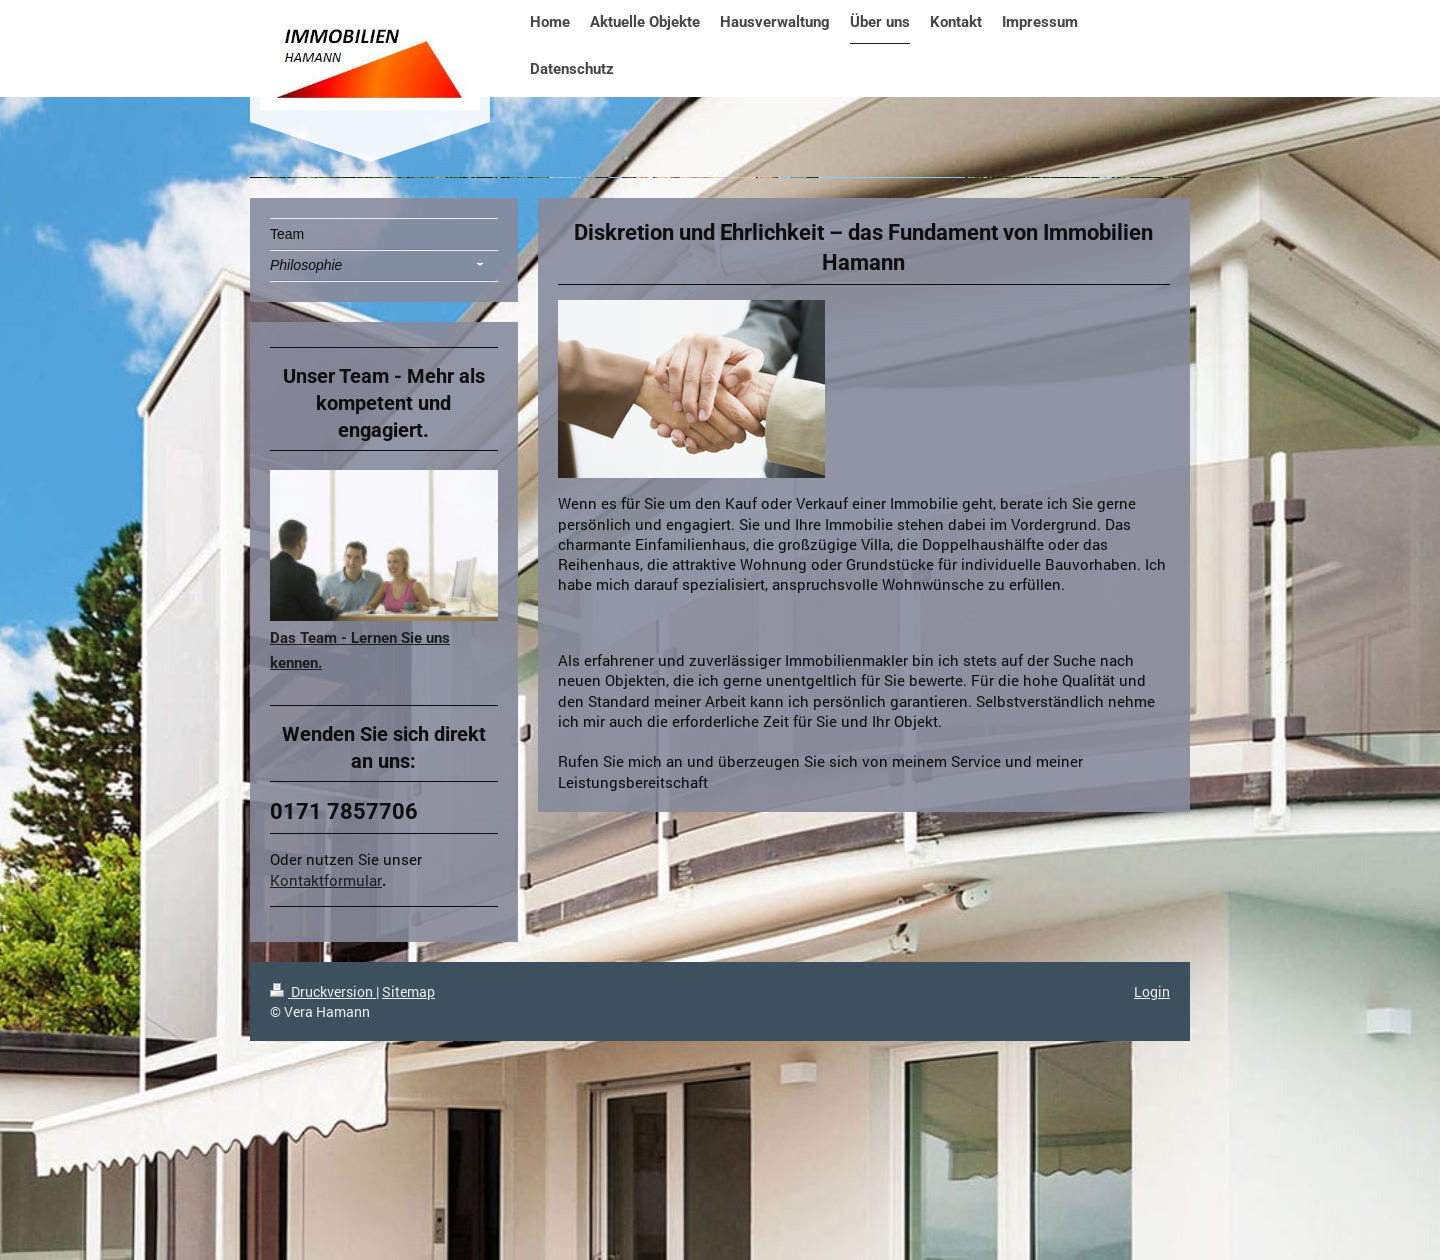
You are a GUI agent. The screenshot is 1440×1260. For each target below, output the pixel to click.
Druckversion (323, 991)
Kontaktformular (326, 880)
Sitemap (408, 991)
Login (1152, 991)
